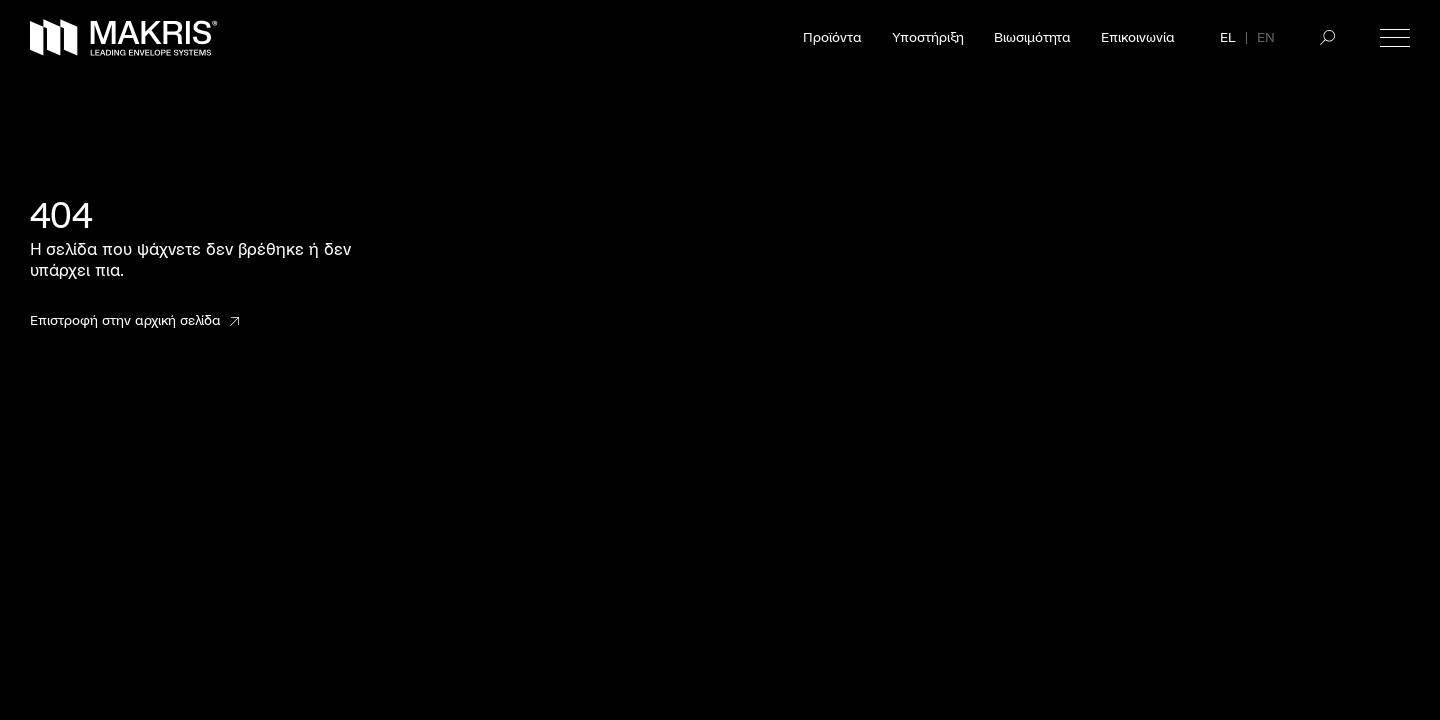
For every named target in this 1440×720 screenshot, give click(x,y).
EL (1228, 38)
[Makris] (124, 37)
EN (1266, 38)
